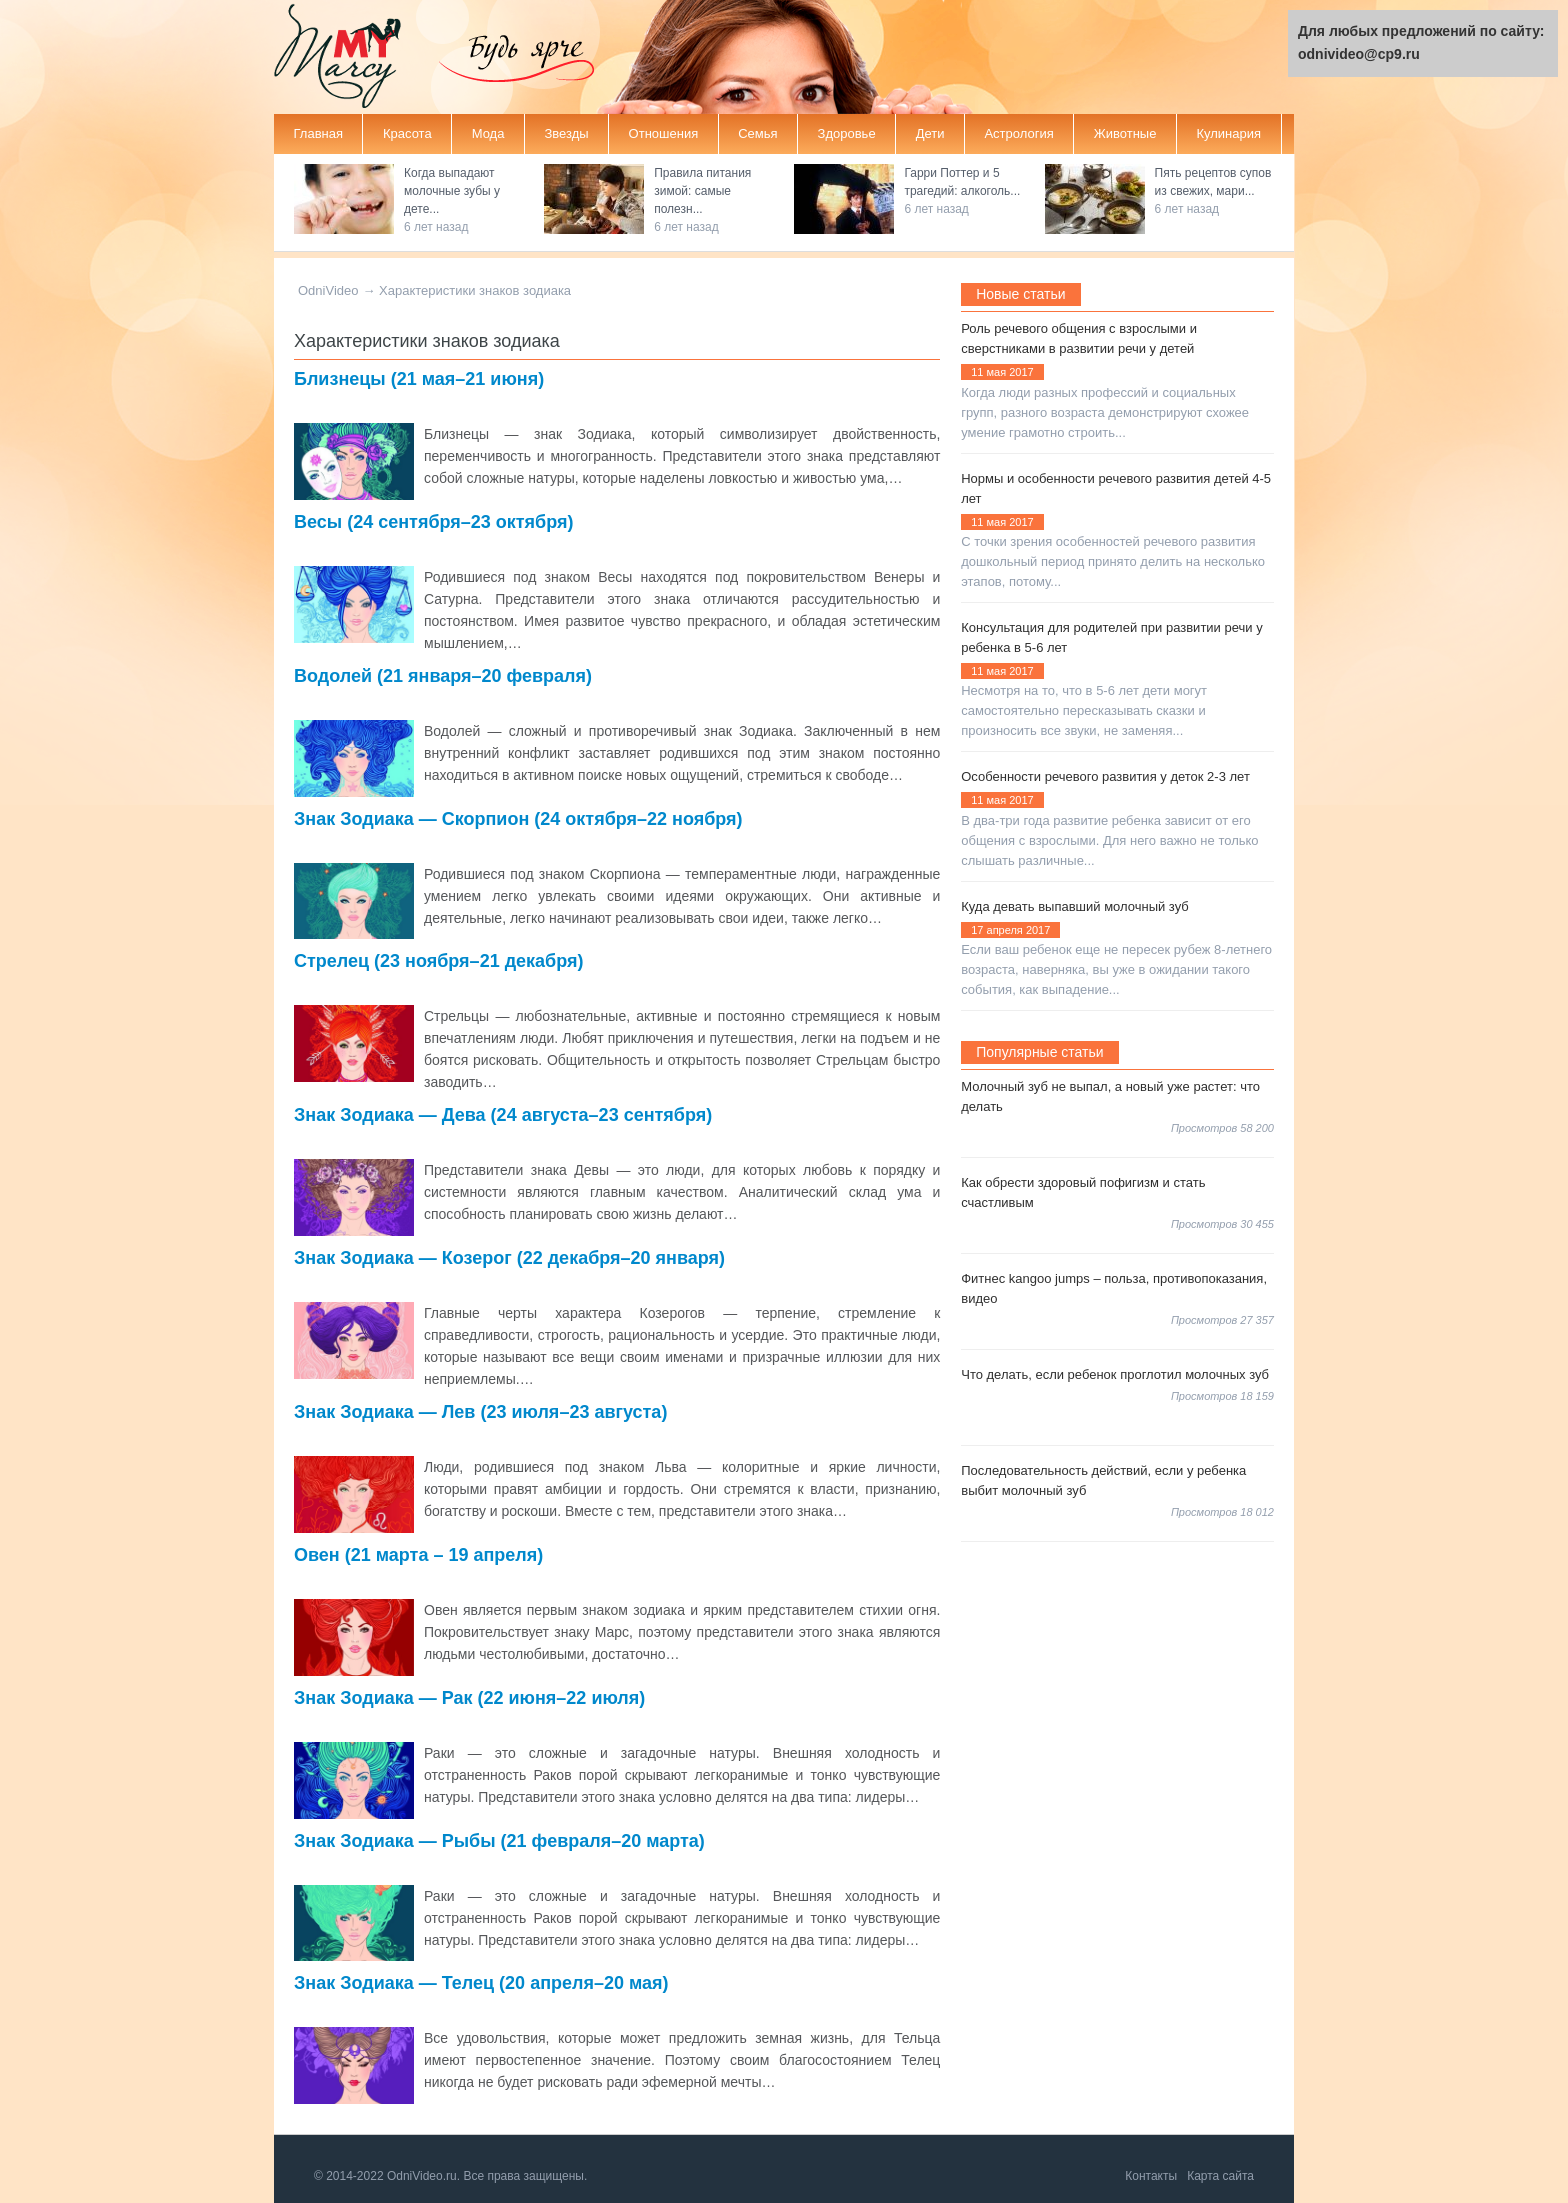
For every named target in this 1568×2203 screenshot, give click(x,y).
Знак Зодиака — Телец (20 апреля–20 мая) (481, 1983)
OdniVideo (328, 290)
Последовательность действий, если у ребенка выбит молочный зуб (1103, 1480)
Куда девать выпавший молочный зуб (1075, 906)
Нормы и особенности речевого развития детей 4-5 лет (1116, 488)
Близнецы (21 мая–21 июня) (419, 379)
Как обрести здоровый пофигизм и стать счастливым (1083, 1192)
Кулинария (1228, 133)
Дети (930, 133)
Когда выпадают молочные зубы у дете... (452, 191)
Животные (1125, 133)
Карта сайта (1220, 2176)
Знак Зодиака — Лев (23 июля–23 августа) (480, 1412)
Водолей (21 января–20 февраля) (443, 676)
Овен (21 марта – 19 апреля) (418, 1555)
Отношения (664, 133)
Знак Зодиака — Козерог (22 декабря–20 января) (509, 1258)
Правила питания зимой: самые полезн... (702, 191)
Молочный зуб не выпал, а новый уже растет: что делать (1110, 1096)
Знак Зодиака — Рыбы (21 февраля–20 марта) (499, 1841)
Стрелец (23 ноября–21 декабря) (439, 961)
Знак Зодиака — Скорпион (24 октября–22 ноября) (518, 819)
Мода (488, 133)
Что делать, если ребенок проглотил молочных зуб (1115, 1374)
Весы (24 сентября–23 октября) (434, 522)
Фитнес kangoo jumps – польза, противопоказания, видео (1114, 1288)
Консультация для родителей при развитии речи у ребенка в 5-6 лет (1111, 637)
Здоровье (847, 133)
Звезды (566, 133)
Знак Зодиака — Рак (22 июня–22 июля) (469, 1698)
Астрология (1018, 133)
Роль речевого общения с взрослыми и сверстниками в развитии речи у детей (1079, 338)
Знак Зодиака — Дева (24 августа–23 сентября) (503, 1115)
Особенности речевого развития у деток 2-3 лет (1105, 776)
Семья (757, 133)
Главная (318, 133)
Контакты (1151, 2176)
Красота (407, 133)
